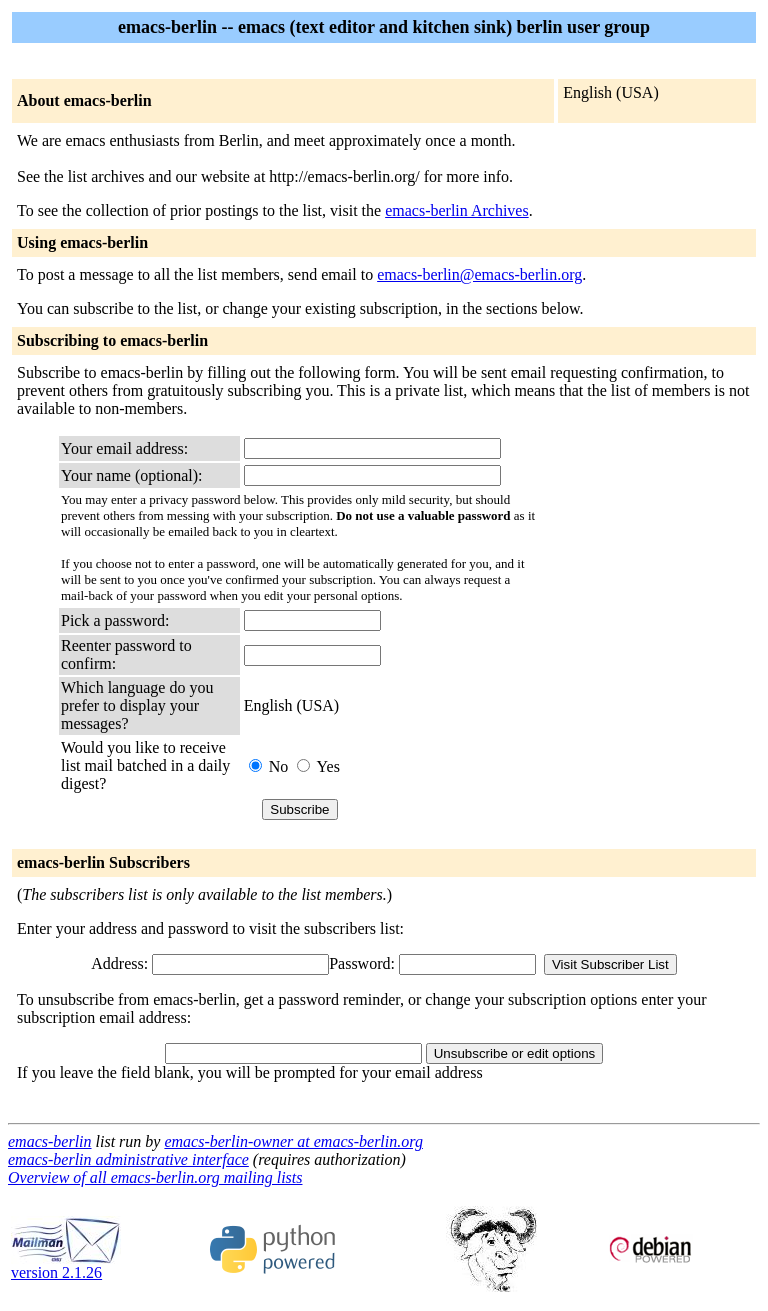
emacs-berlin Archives (457, 210)
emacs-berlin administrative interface (128, 1159)
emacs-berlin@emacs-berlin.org (479, 274)
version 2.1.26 (66, 1265)
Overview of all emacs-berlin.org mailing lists (155, 1177)
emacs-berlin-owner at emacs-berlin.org (293, 1141)
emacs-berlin (50, 1141)
